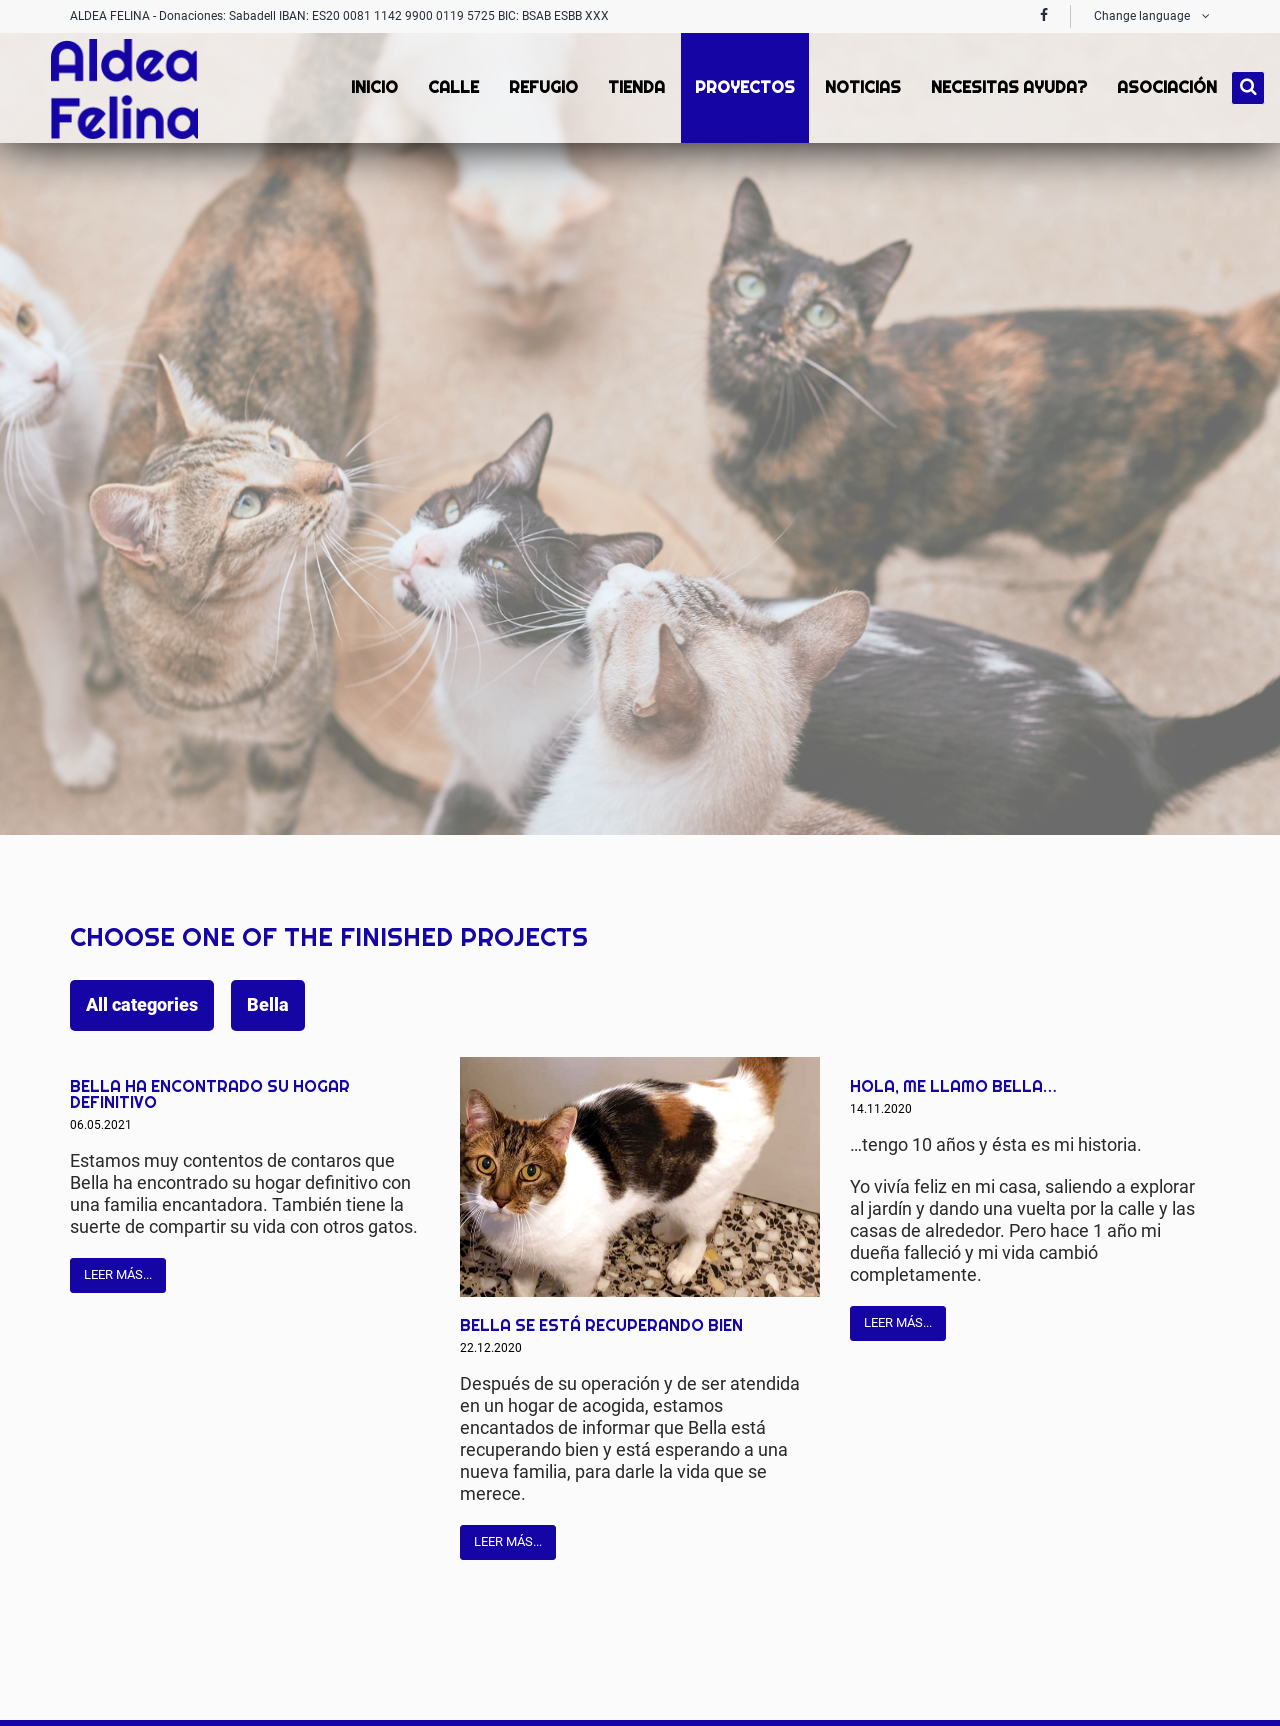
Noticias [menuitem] (861, 87)
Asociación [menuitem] (1165, 87)
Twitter (359, 1073)
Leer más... (118, 1274)
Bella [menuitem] (268, 1005)
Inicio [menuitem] (372, 87)
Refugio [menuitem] (541, 87)
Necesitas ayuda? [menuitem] (1007, 87)
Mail (399, 1073)
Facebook (319, 1073)
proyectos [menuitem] (743, 87)
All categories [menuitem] (142, 1005)
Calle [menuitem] (451, 87)
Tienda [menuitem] (634, 87)
